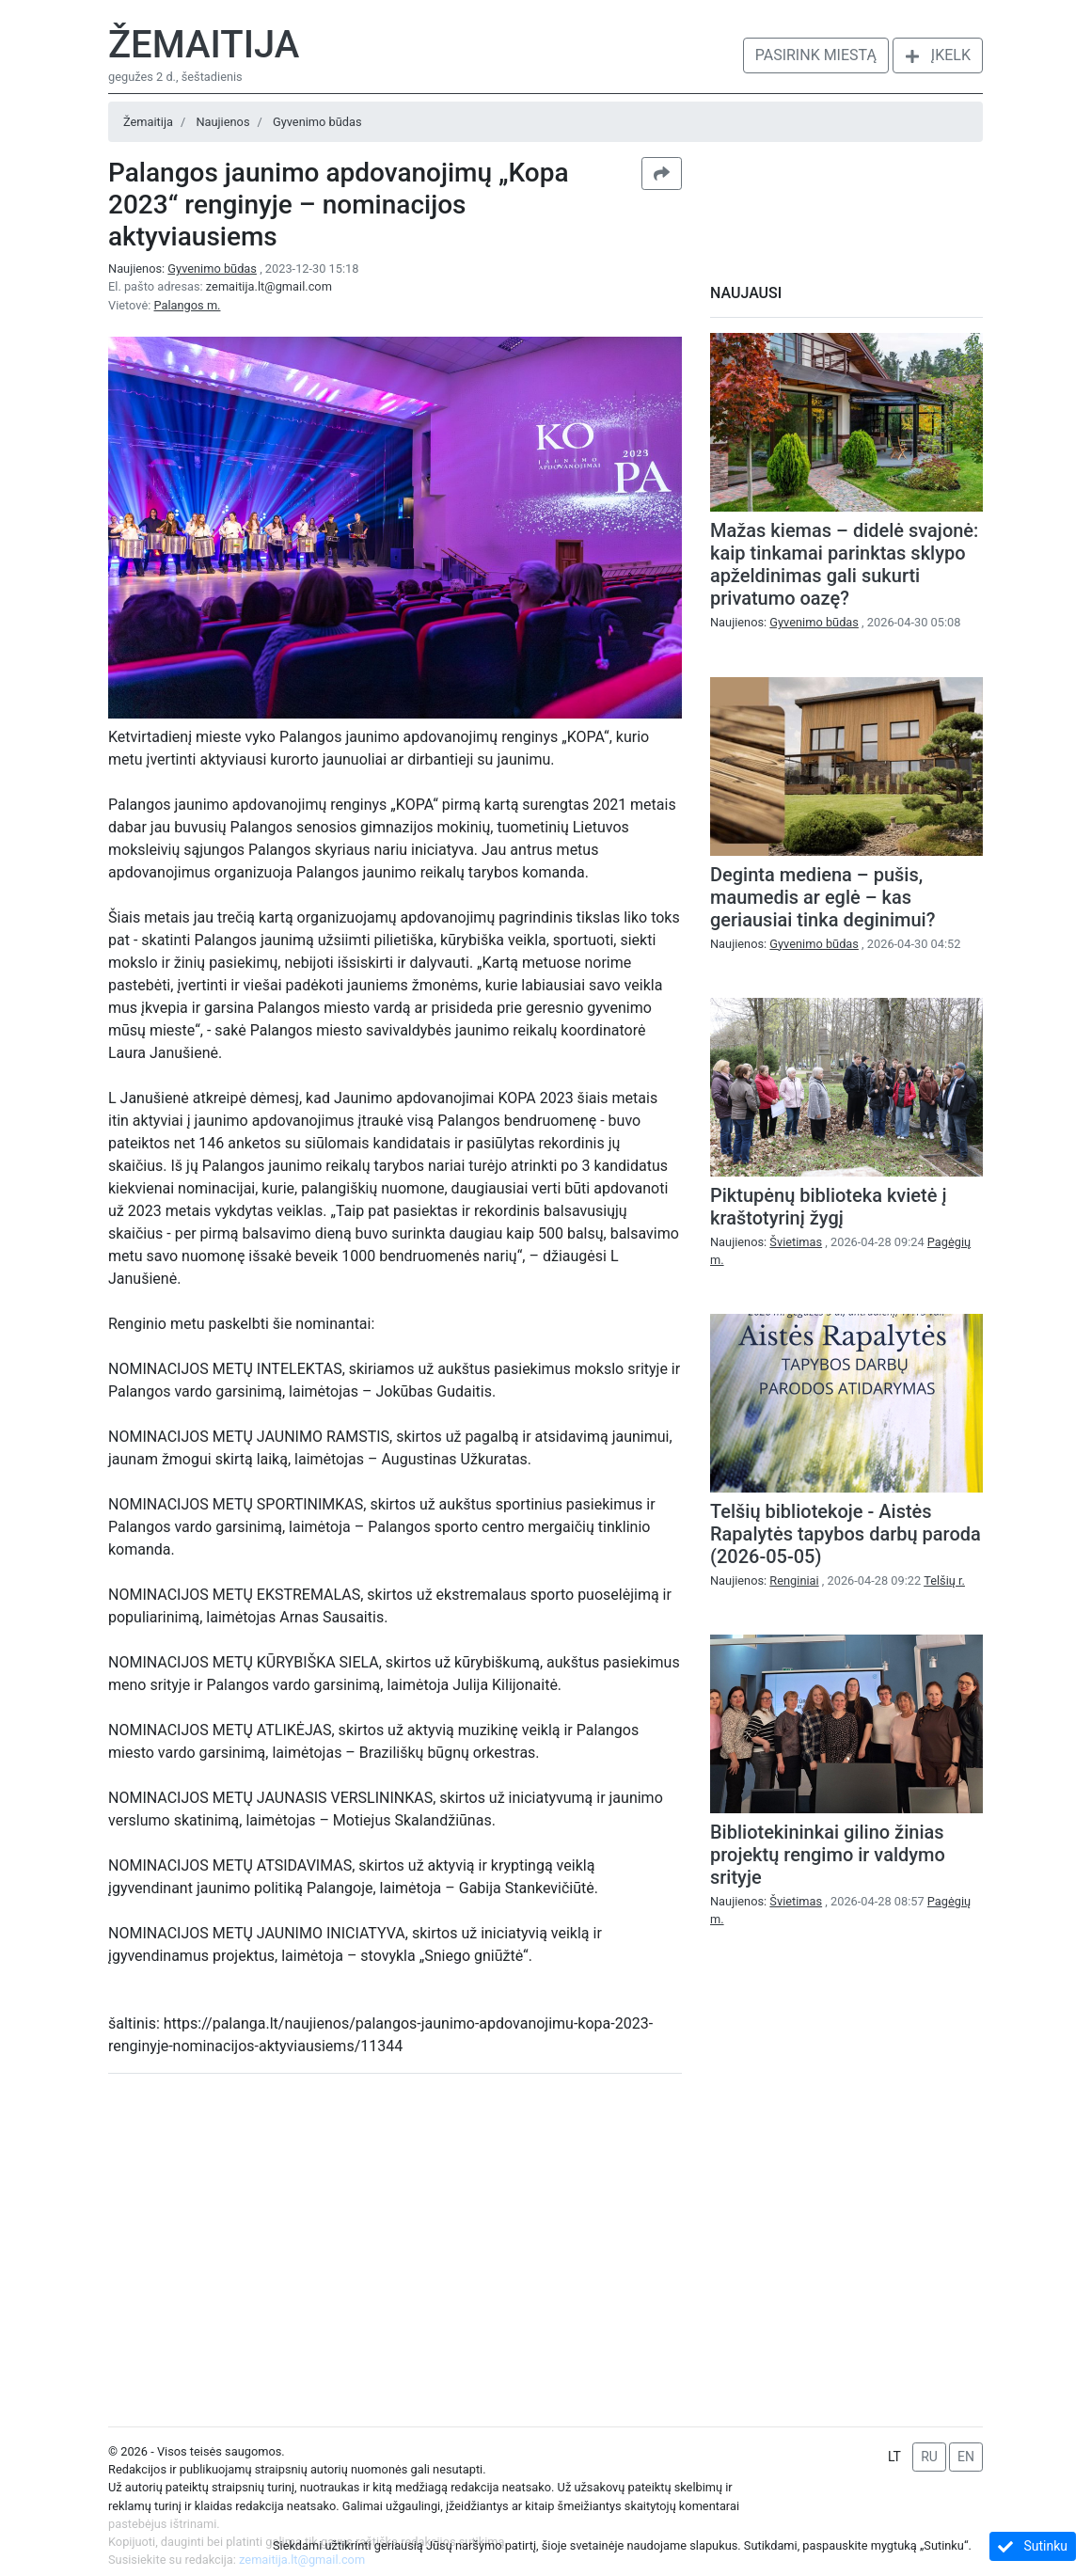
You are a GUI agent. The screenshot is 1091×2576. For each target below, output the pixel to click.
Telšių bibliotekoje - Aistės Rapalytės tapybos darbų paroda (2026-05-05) (845, 1534)
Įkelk (938, 55)
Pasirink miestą (816, 55)
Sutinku (1032, 2546)
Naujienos (222, 122)
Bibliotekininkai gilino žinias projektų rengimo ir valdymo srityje (827, 1855)
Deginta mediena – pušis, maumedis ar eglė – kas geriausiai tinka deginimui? (822, 897)
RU (929, 2456)
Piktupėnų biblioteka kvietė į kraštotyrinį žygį (828, 1206)
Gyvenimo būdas (317, 122)
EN (965, 2456)
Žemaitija (203, 45)
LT (894, 2456)
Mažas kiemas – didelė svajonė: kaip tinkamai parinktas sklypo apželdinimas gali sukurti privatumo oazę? (844, 564)
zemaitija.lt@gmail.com (269, 286)
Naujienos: (184, 268)
